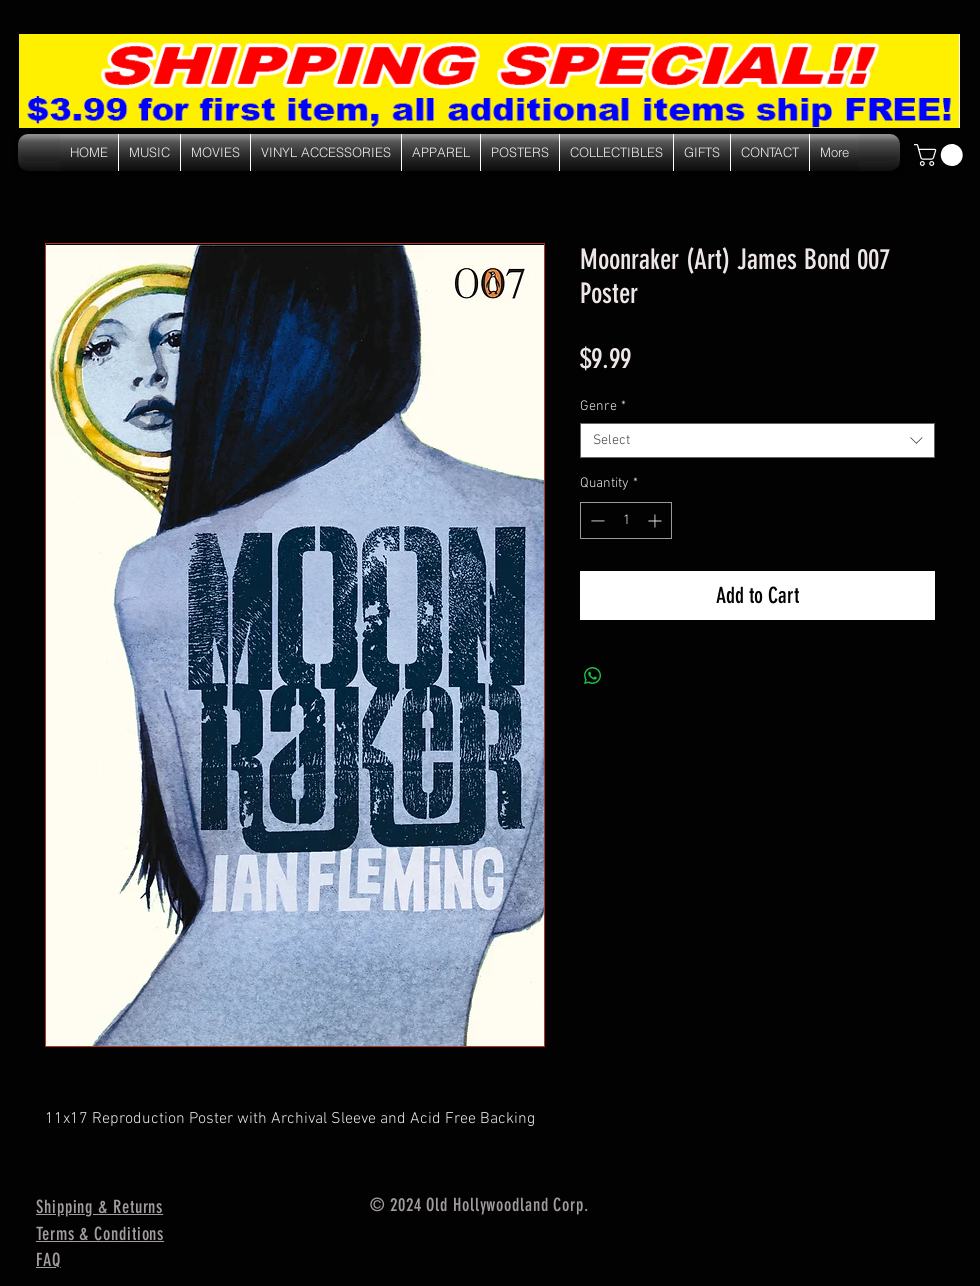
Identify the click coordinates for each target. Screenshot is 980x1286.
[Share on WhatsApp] (593, 676)
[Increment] (656, 520)
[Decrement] (595, 520)
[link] (941, 155)
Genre (603, 406)
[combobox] (757, 440)
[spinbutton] (626, 520)
